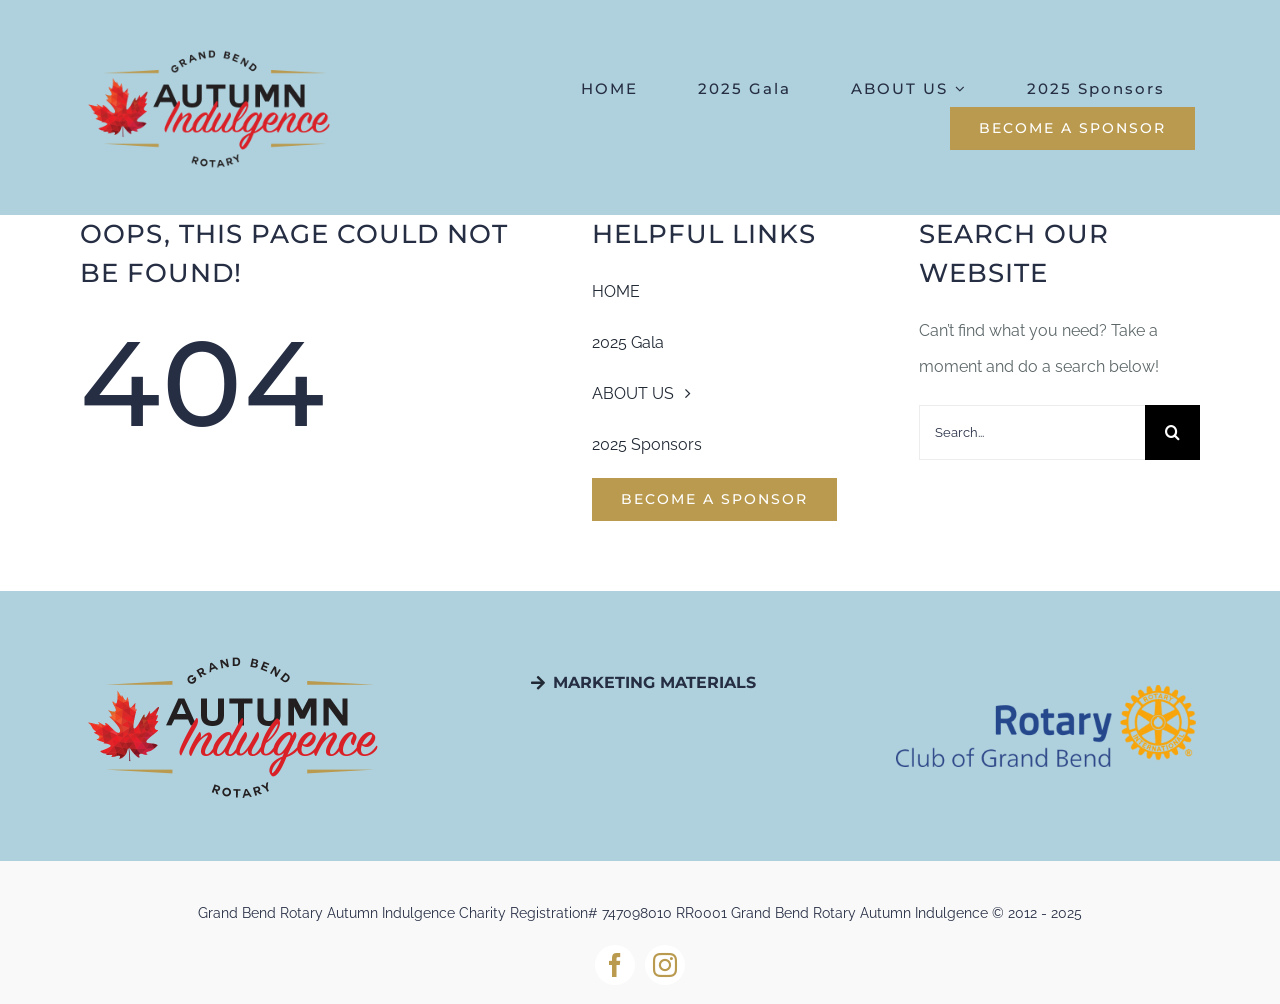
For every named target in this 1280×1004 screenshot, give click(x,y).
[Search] (1172, 432)
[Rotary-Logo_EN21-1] (1046, 692)
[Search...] (1032, 432)
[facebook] (615, 965)
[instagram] (665, 965)
